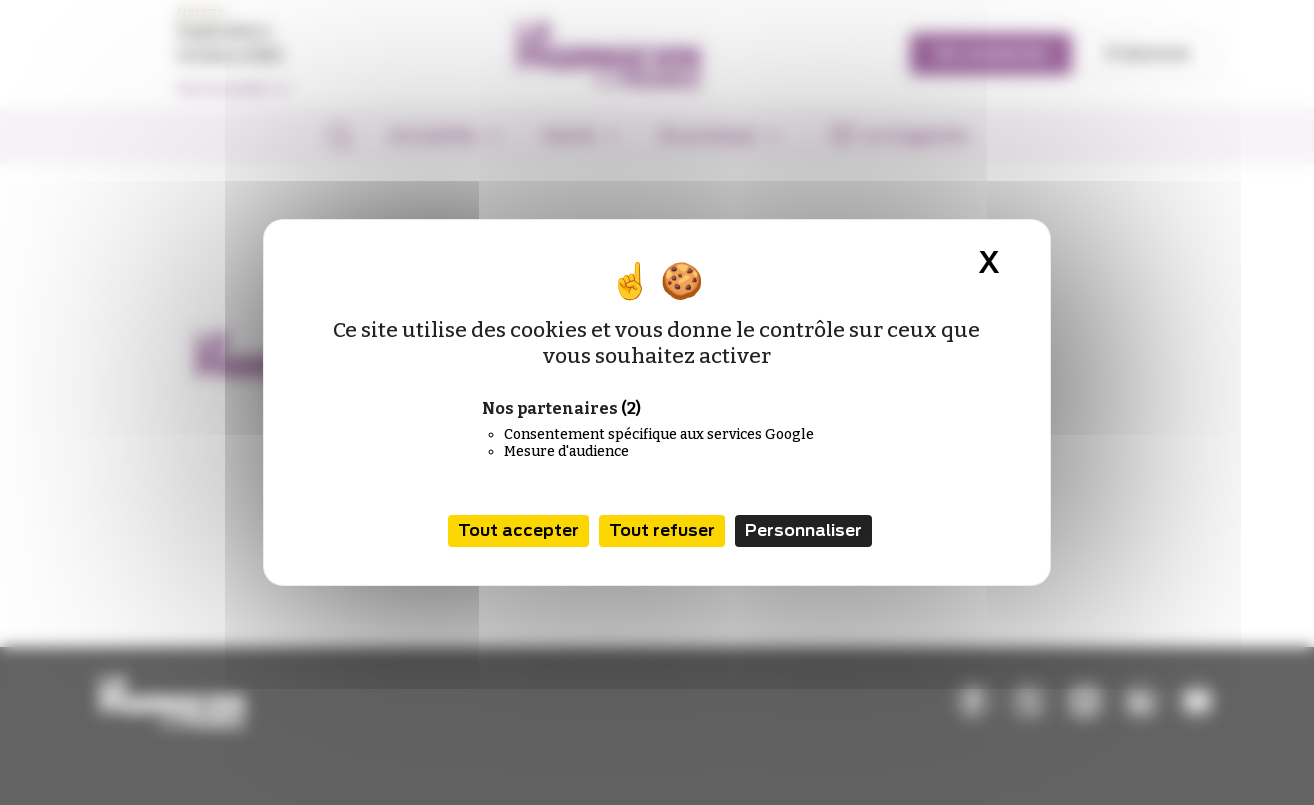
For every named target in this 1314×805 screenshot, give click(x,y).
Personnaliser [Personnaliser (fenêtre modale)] (803, 530)
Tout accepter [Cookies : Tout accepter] (518, 530)
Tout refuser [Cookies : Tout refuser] (662, 530)
